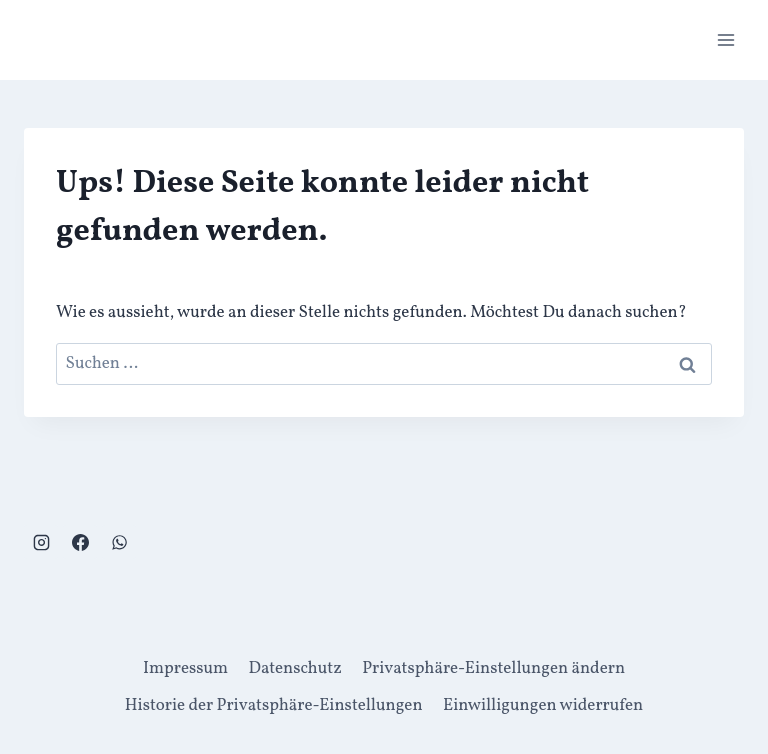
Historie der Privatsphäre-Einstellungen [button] (274, 705)
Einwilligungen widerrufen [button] (543, 705)
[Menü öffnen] (725, 39)
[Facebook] (80, 542)
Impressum (185, 668)
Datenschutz (295, 668)
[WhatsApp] (119, 542)
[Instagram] (41, 542)
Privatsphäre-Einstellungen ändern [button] (493, 668)
